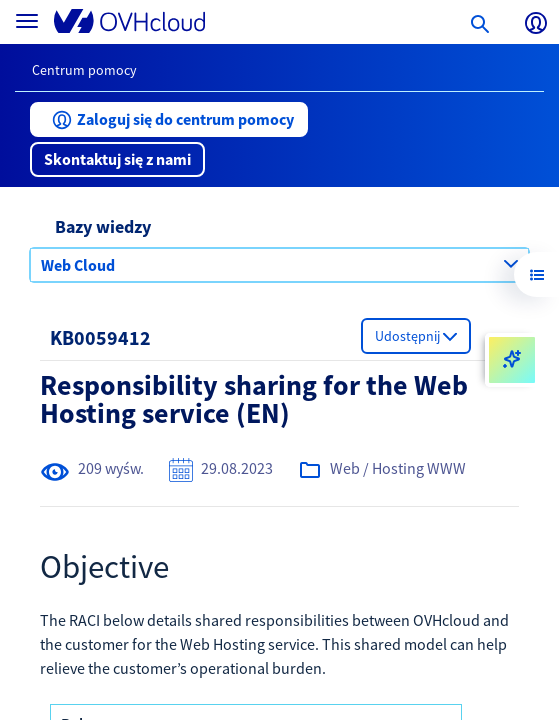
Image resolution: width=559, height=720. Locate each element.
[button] (169, 119)
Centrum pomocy (84, 70)
